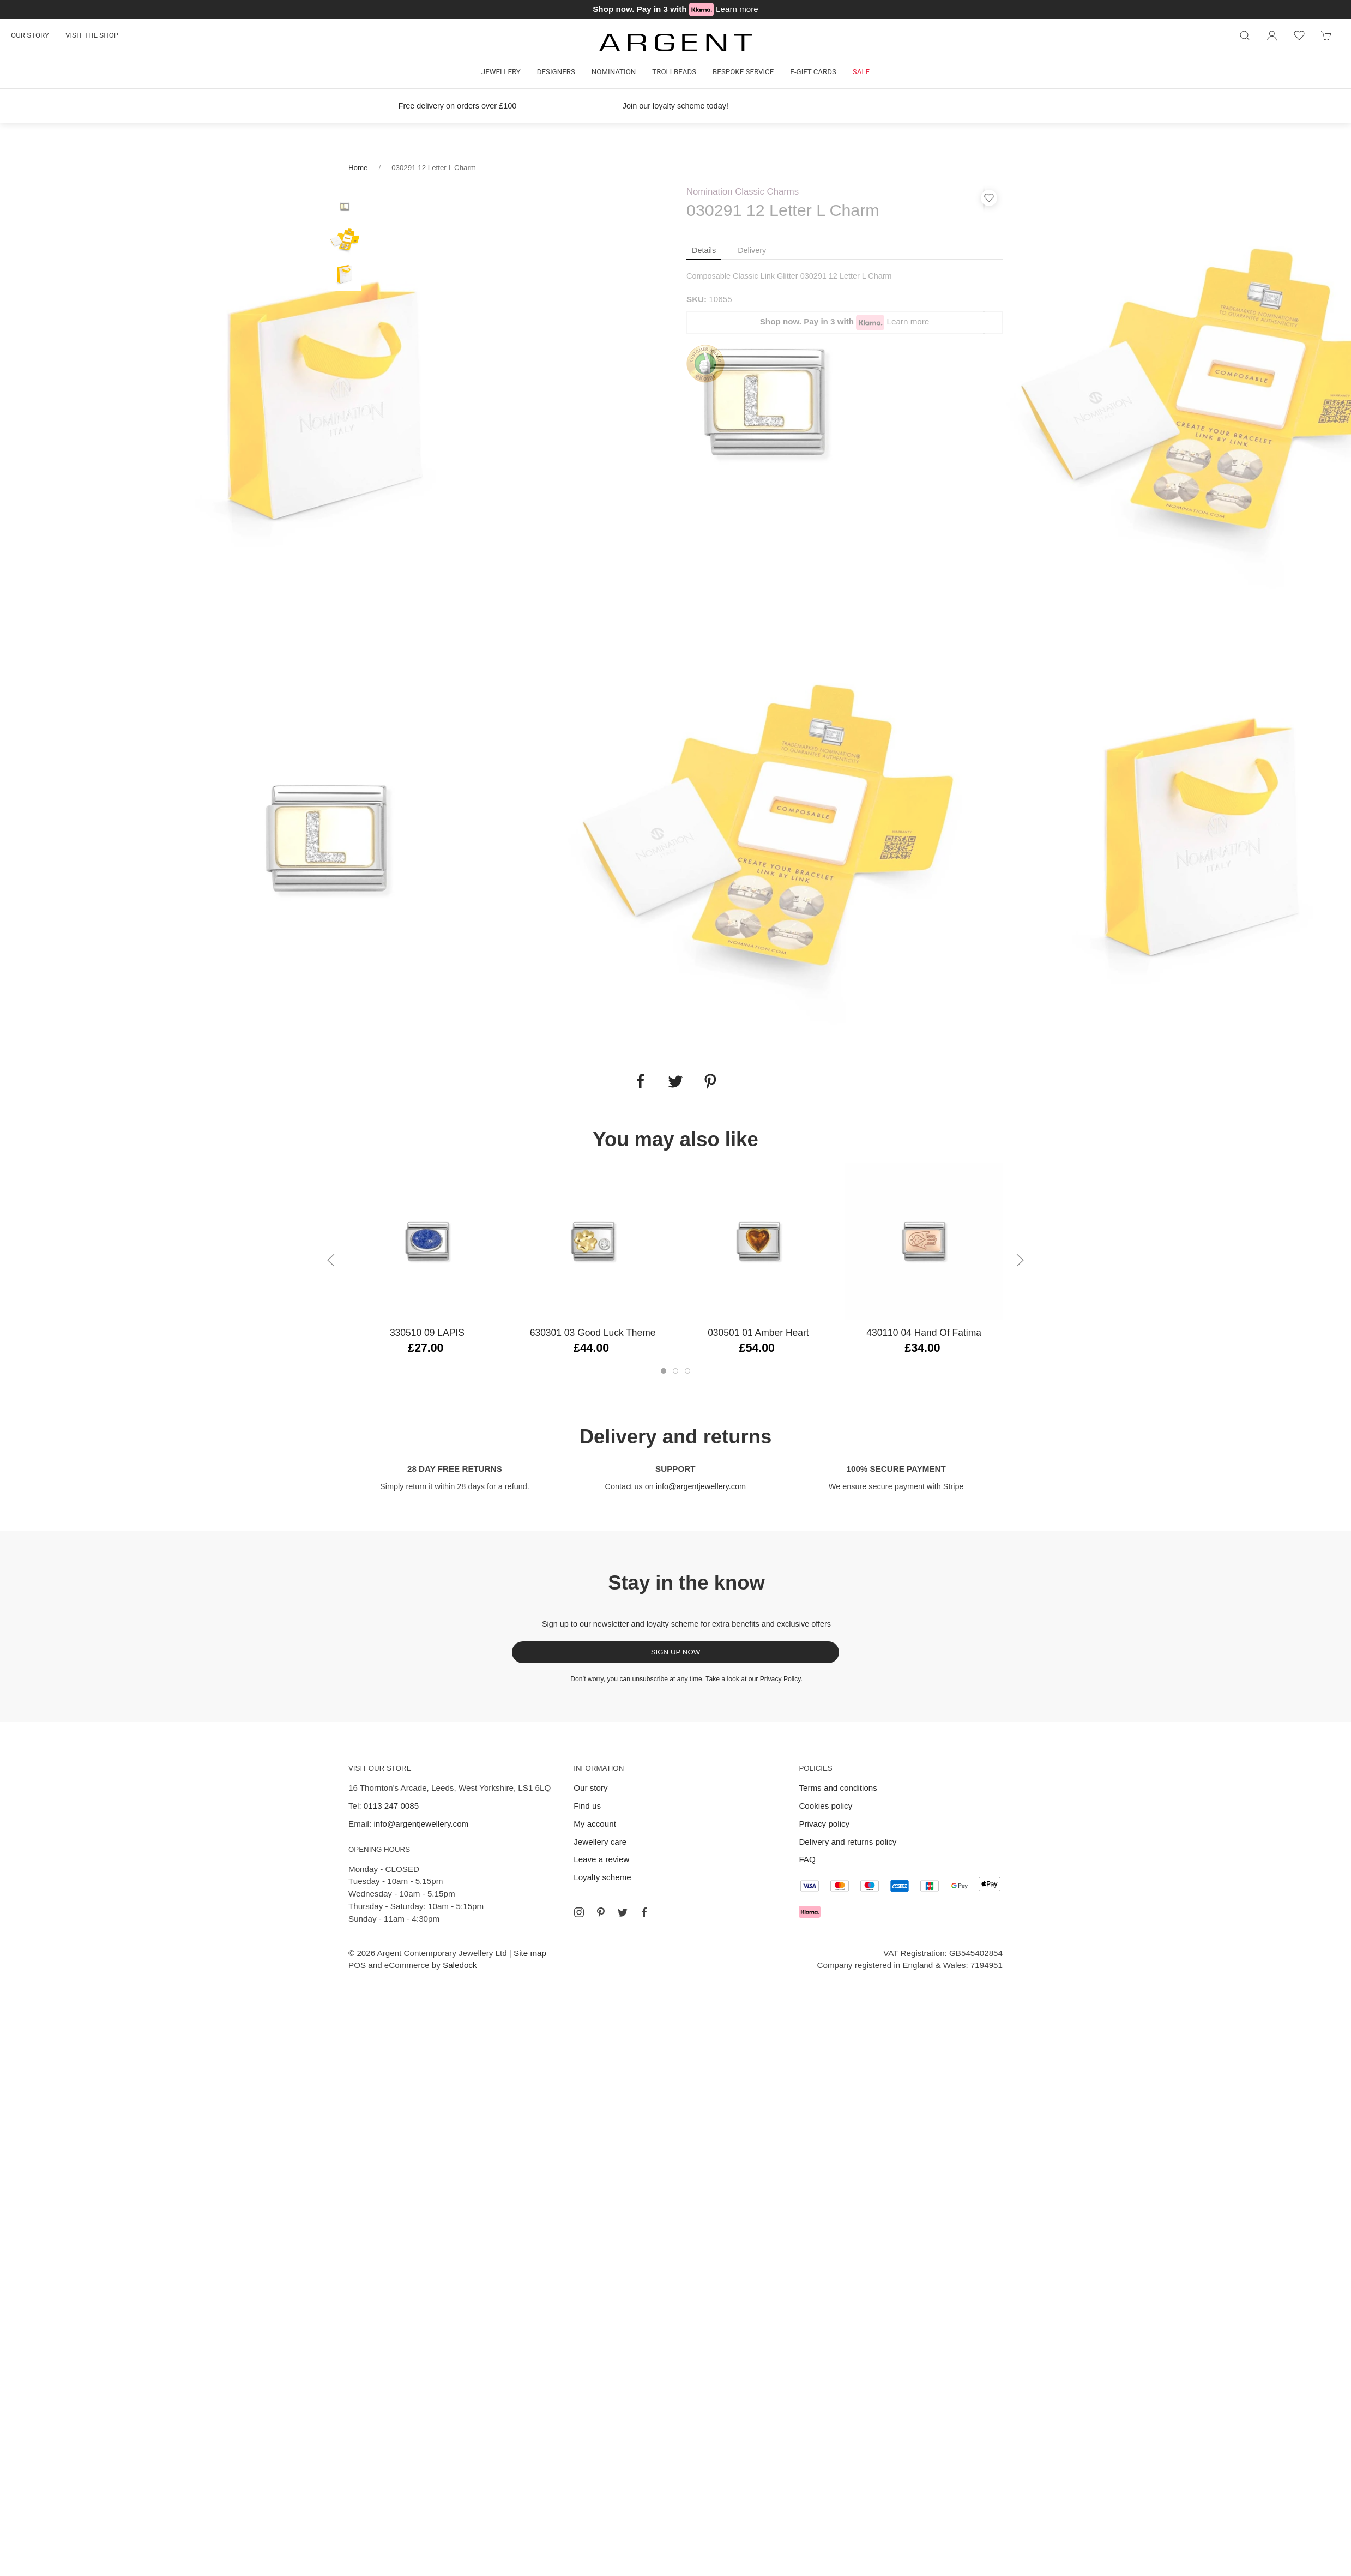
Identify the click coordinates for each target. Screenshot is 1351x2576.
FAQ (807, 1859)
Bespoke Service (743, 72)
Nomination (614, 72)
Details (704, 250)
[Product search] (1244, 35)
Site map (530, 1953)
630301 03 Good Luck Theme (593, 1332)
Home (357, 168)
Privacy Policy (780, 1679)
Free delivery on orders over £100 (458, 105)
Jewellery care (600, 1841)
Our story (30, 35)
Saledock (460, 1965)
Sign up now (676, 1652)
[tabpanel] (327, 401)
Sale (861, 72)
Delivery (752, 250)
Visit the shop (91, 35)
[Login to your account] (1272, 35)
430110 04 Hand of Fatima (923, 1332)
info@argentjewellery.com (701, 1486)
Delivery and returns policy (847, 1841)
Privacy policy (824, 1823)
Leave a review (601, 1859)
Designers (556, 72)
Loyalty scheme (602, 1877)
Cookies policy (825, 1805)
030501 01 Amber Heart (758, 1332)
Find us (587, 1805)
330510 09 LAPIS (427, 1332)
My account (595, 1823)
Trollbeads (674, 72)
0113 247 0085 (391, 1805)
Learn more (737, 9)
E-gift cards (813, 72)
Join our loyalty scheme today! (675, 105)
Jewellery (501, 72)
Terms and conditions (838, 1787)
